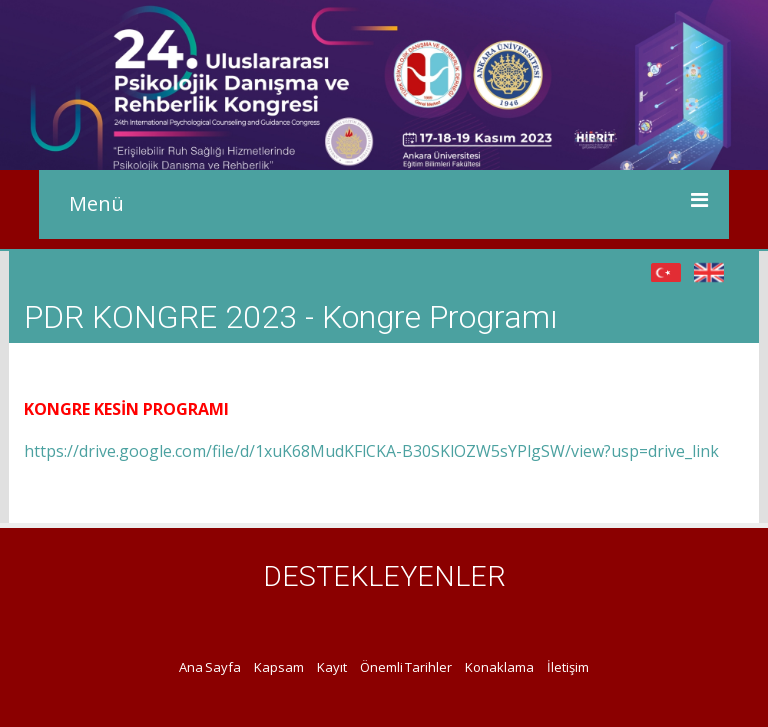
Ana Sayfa (210, 667)
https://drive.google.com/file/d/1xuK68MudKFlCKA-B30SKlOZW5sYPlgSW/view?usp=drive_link (371, 451)
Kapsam (279, 667)
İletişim (568, 667)
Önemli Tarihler (406, 667)
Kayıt (332, 667)
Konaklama (499, 667)
